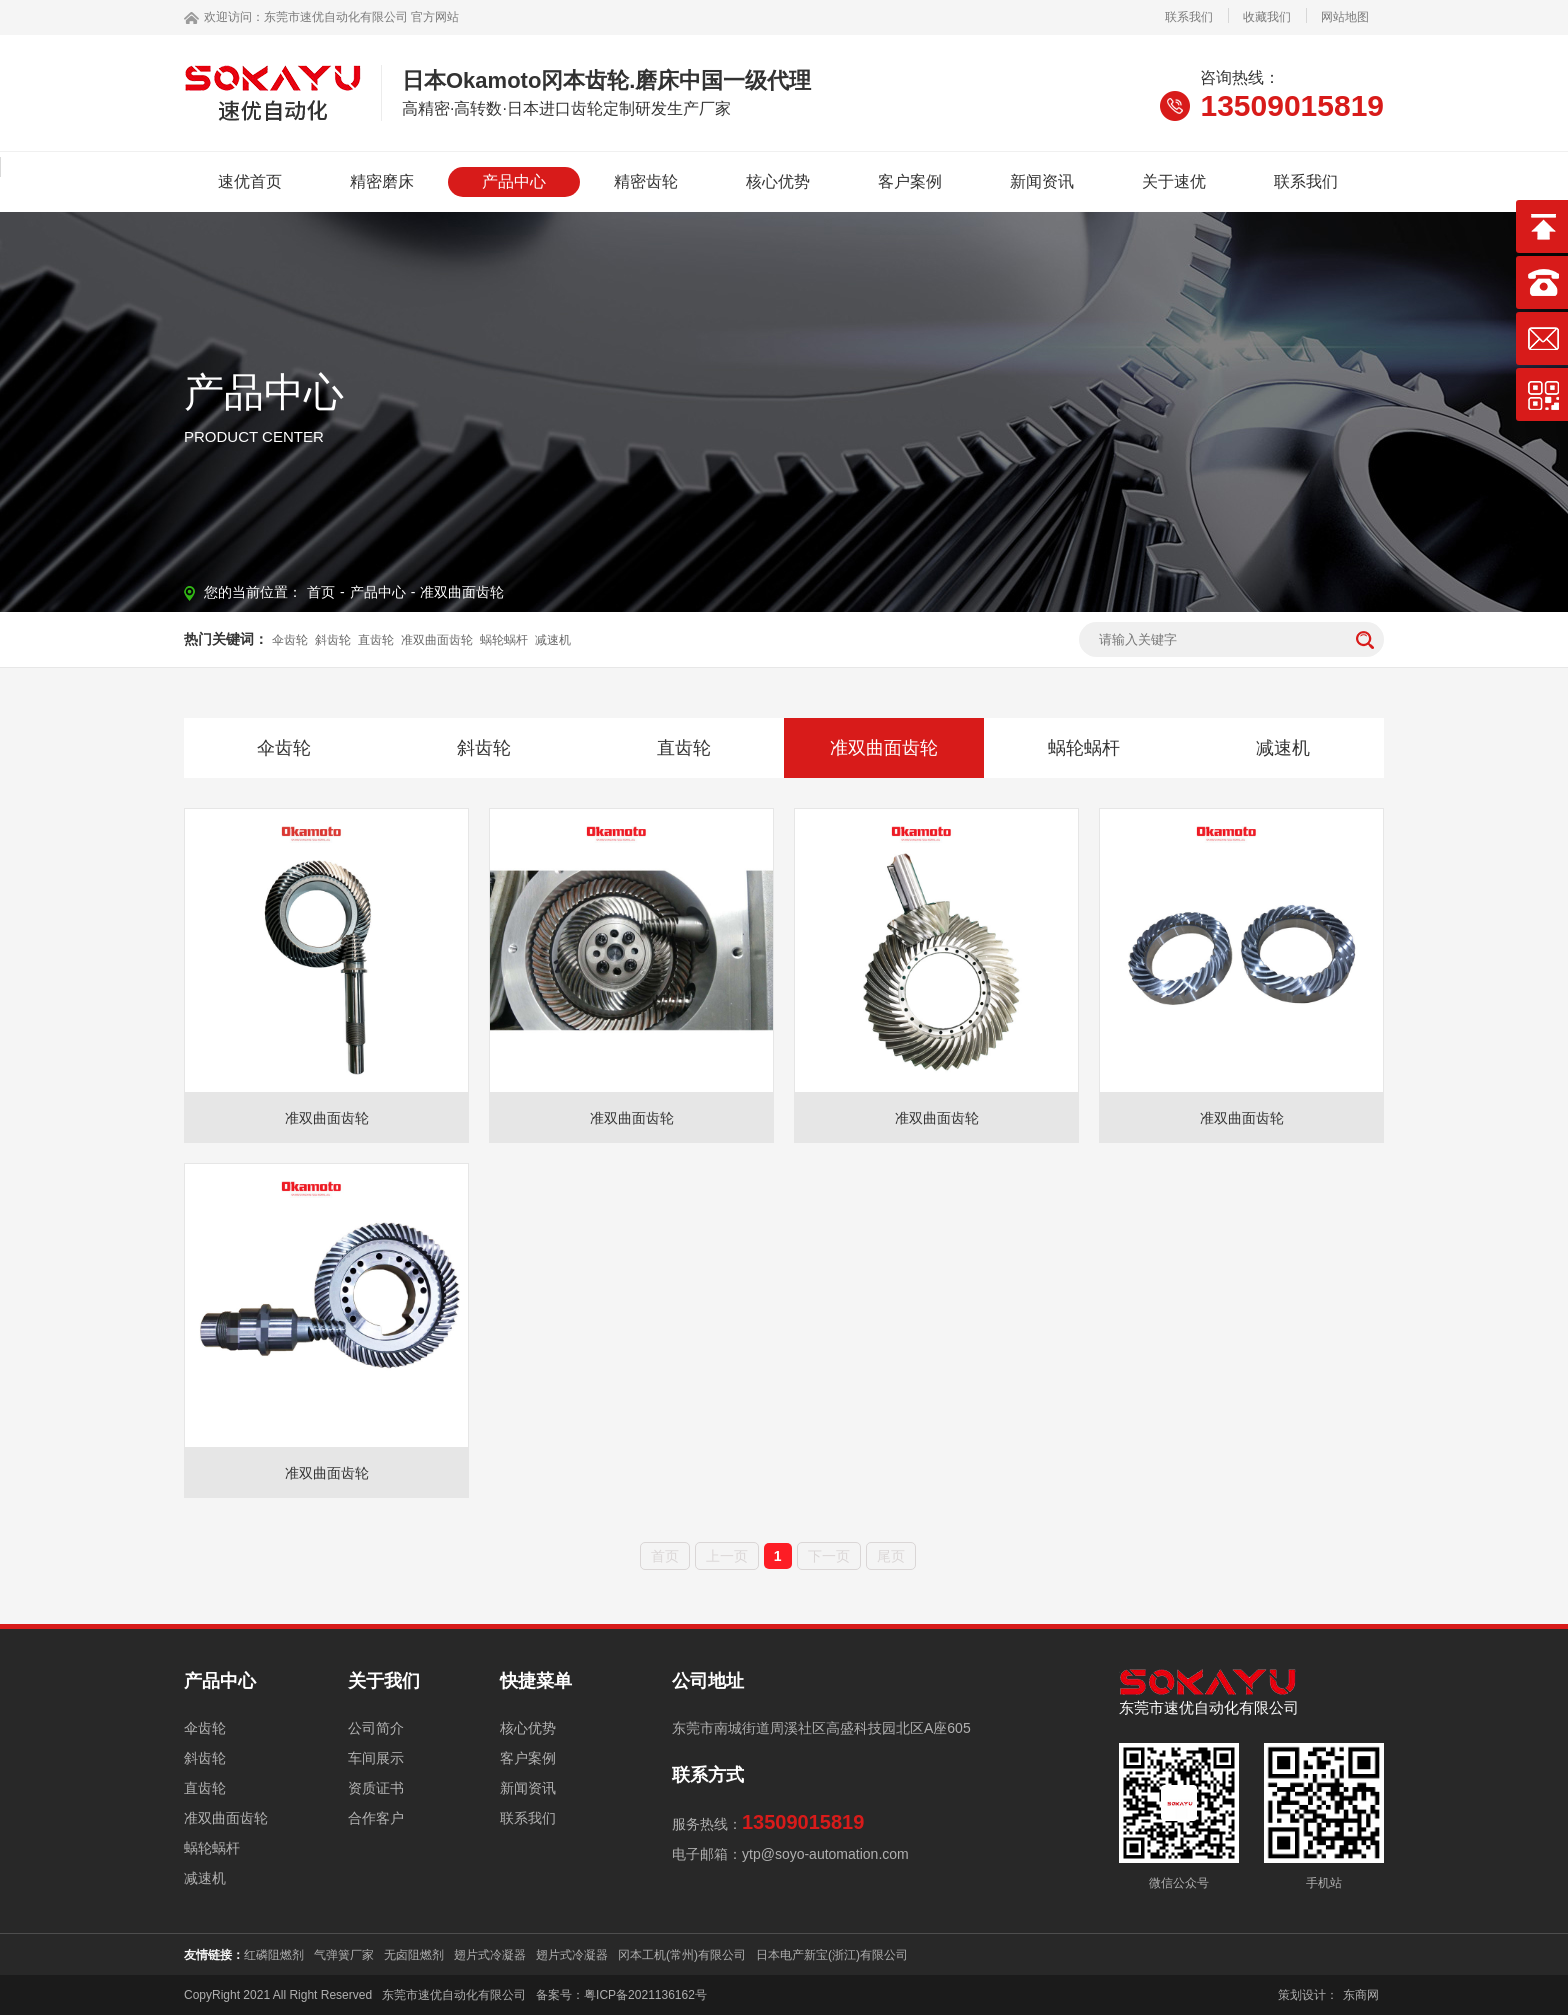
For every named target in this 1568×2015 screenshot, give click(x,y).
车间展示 (376, 1758)
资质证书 (376, 1788)
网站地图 (1345, 17)
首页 (321, 592)
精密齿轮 (646, 181)
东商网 (1361, 1995)
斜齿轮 (333, 640)
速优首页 (250, 181)
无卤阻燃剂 (414, 1955)
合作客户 (376, 1818)
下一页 (829, 1556)
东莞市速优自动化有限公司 (336, 17)
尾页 (891, 1556)
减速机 (553, 640)
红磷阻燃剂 (274, 1955)
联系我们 (1189, 17)
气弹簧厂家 (344, 1955)
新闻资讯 (1042, 181)
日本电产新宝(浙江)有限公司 (832, 1955)
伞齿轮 (290, 640)
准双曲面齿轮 (462, 592)
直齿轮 (376, 640)
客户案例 (910, 181)
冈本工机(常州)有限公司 (682, 1955)
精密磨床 (382, 181)
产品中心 (514, 181)
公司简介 (376, 1728)
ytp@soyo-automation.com (825, 1854)
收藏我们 (1267, 17)
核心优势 (778, 181)
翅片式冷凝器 (490, 1955)
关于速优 (1174, 181)
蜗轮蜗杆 (504, 640)
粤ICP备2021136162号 (645, 1995)
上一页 (727, 1556)
